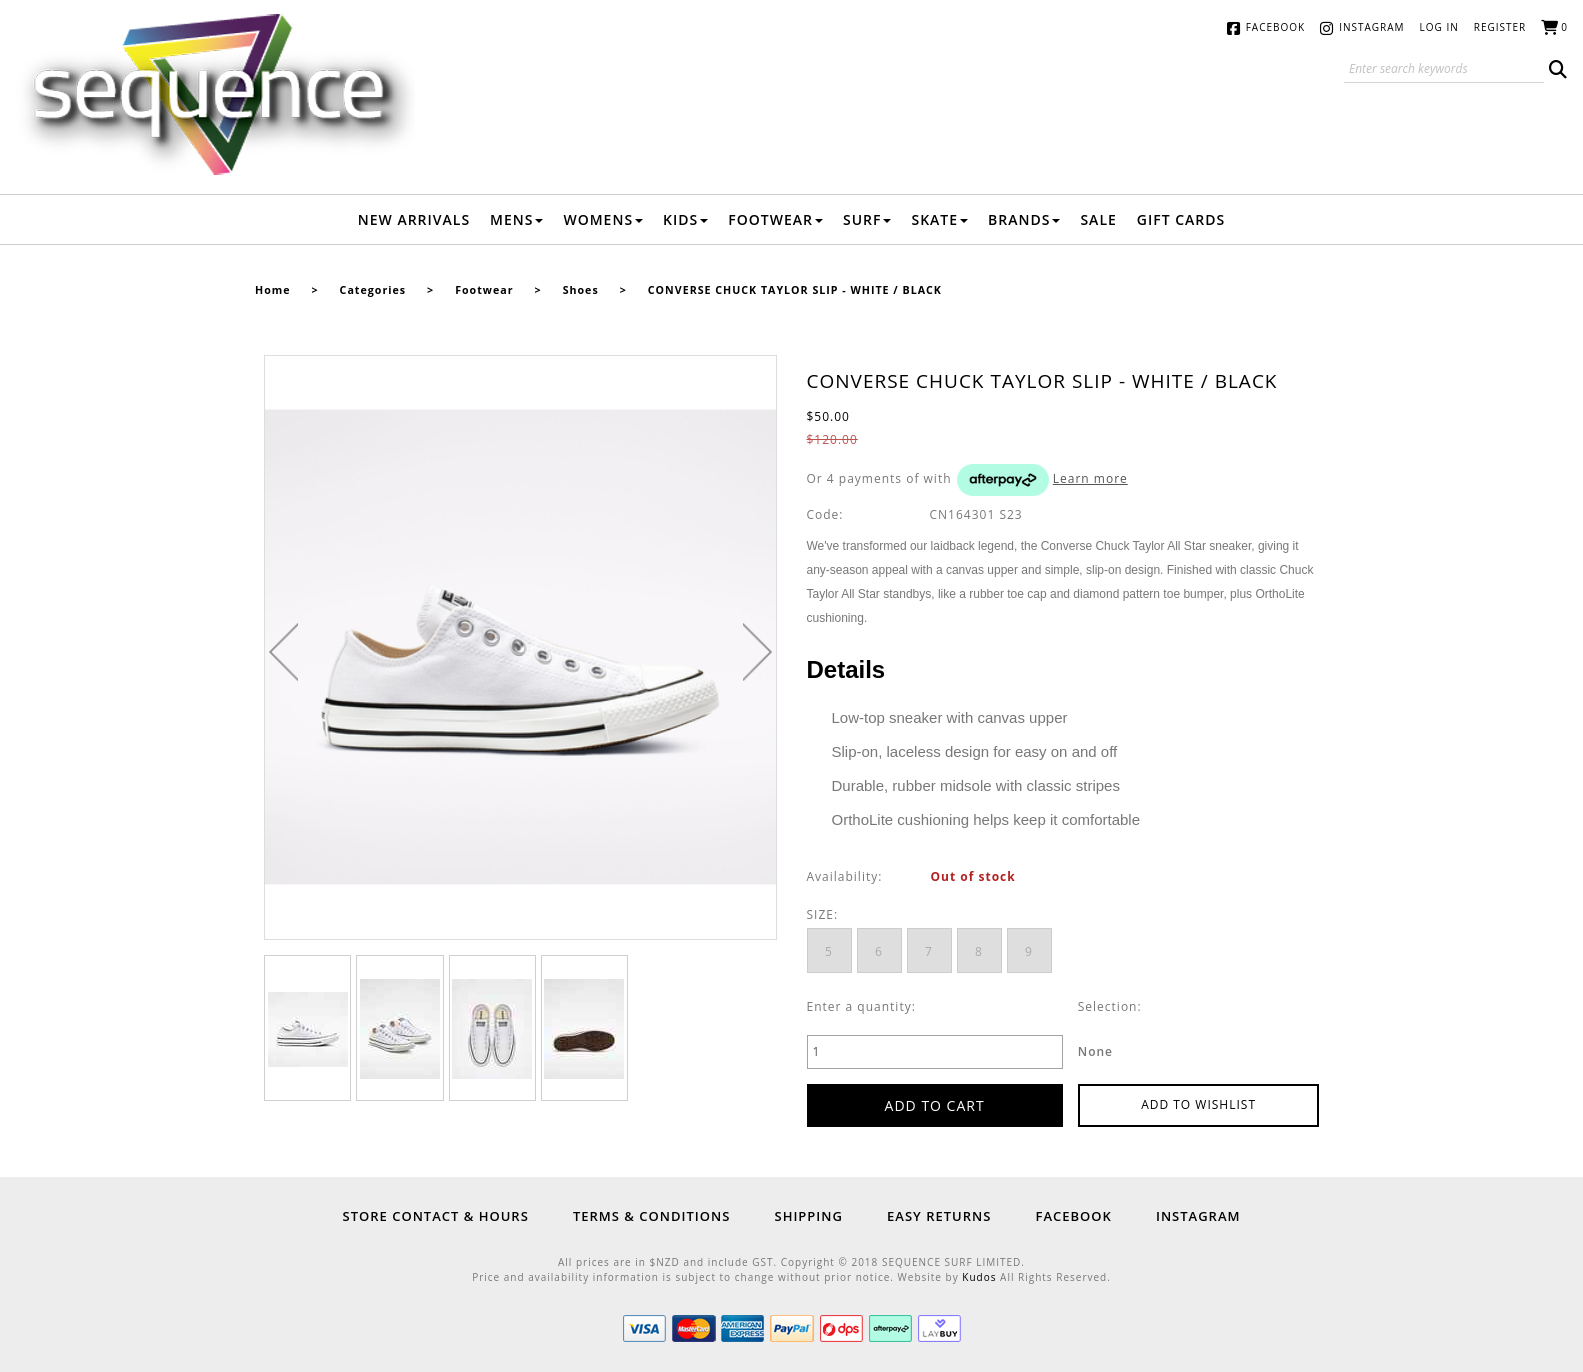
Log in (1439, 27)
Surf (867, 219)
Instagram (1371, 27)
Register (1500, 27)
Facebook (1275, 27)
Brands (1024, 219)
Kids (685, 219)
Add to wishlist (1198, 1104)
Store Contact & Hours (436, 1216)
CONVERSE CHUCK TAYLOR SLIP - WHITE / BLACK (795, 290)
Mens (516, 219)
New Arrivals (414, 219)
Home (273, 290)
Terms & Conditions (651, 1216)
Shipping (808, 1216)
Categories (373, 290)
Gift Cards (1181, 219)
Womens (603, 219)
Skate (939, 219)
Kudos (979, 1277)
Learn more (1090, 478)
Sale (1098, 219)
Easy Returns (939, 1216)
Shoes (581, 290)
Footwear (775, 219)
